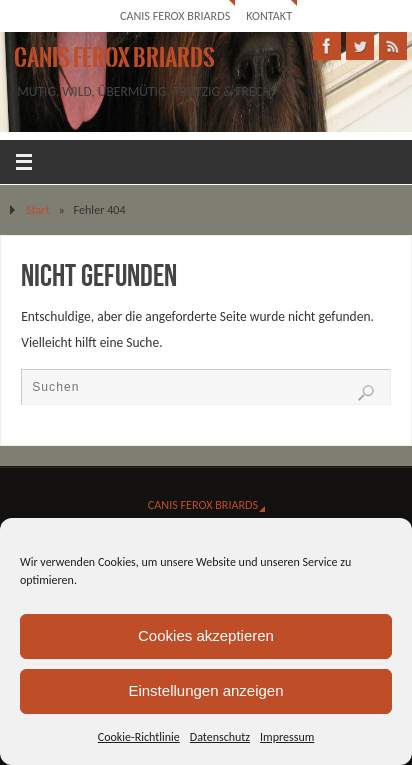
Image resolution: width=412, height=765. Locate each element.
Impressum (287, 737)
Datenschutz (220, 737)
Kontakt (269, 15)
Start (38, 209)
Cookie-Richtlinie (139, 737)
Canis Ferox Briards (175, 15)
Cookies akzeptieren (206, 635)
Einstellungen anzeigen (205, 690)
